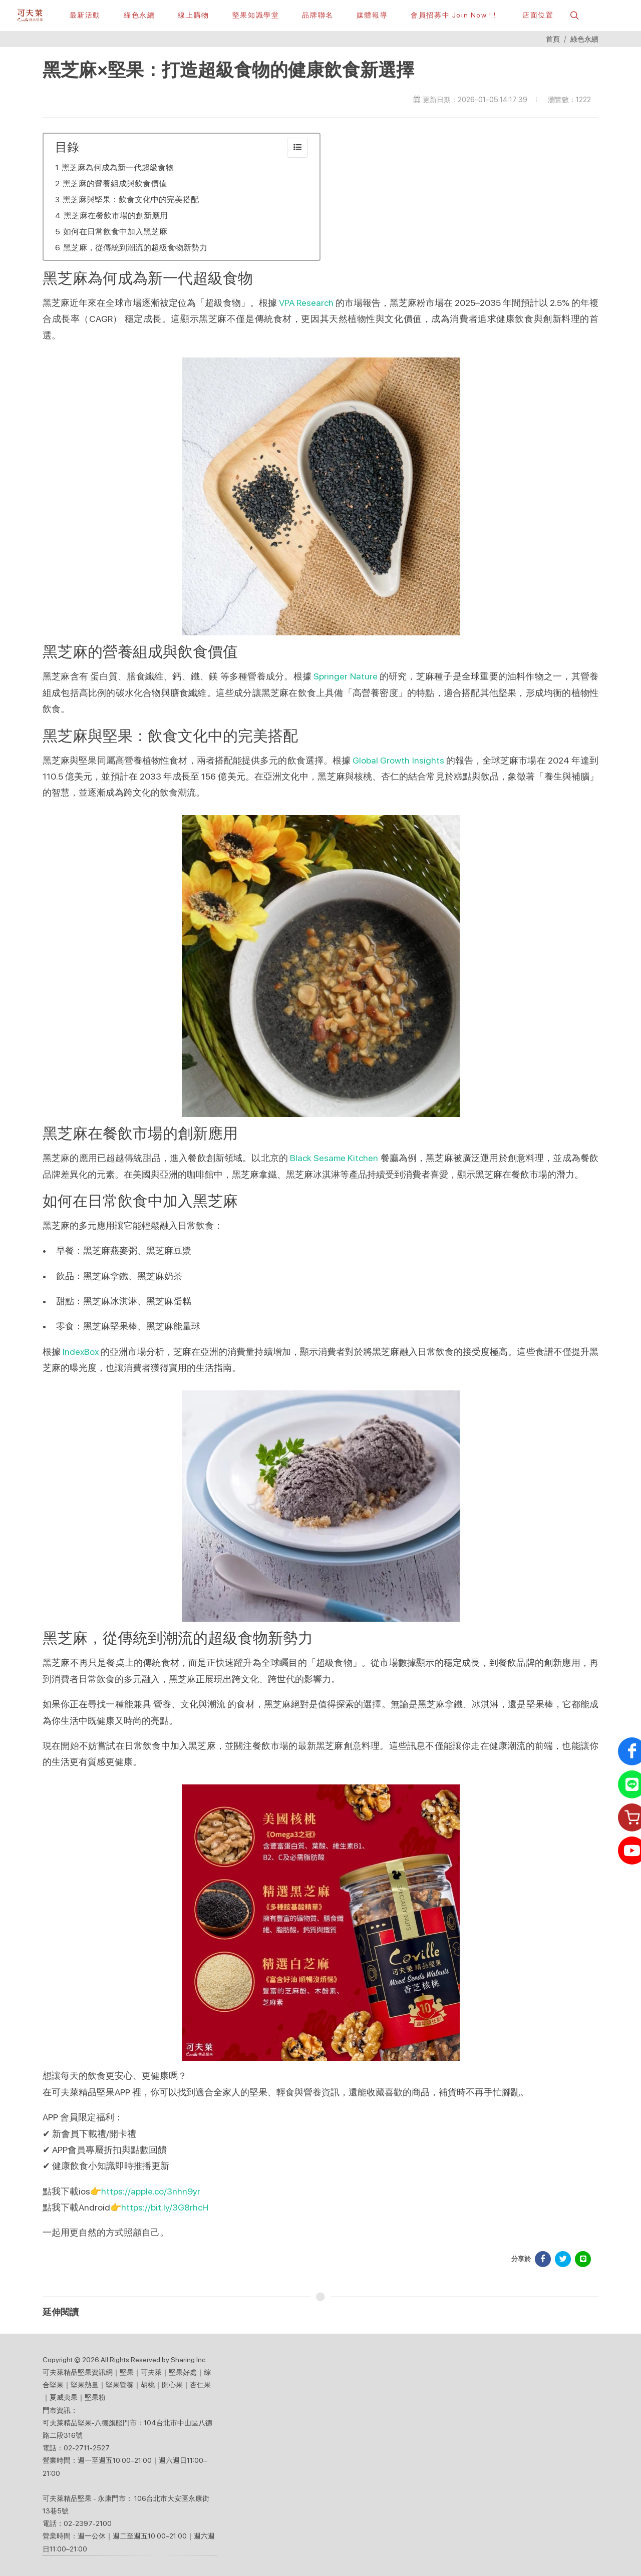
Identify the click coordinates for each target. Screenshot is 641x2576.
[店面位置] (536, 15)
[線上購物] (193, 15)
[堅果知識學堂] (255, 15)
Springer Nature (346, 676)
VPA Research (306, 302)
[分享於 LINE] (583, 2259)
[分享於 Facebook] (543, 2259)
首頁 (553, 39)
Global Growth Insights (398, 760)
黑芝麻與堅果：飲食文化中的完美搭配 (131, 199)
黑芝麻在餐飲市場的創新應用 (116, 215)
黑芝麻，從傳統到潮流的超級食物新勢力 (135, 247)
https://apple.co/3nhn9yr (150, 2191)
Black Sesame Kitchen (334, 1158)
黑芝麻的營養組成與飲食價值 (115, 183)
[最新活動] (85, 15)
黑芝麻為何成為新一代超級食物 (118, 167)
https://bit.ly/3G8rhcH (164, 2207)
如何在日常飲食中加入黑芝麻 (115, 231)
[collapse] (297, 148)
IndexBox (81, 1351)
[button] (573, 15)
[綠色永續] (139, 15)
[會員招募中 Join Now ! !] (453, 15)
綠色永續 (584, 39)
